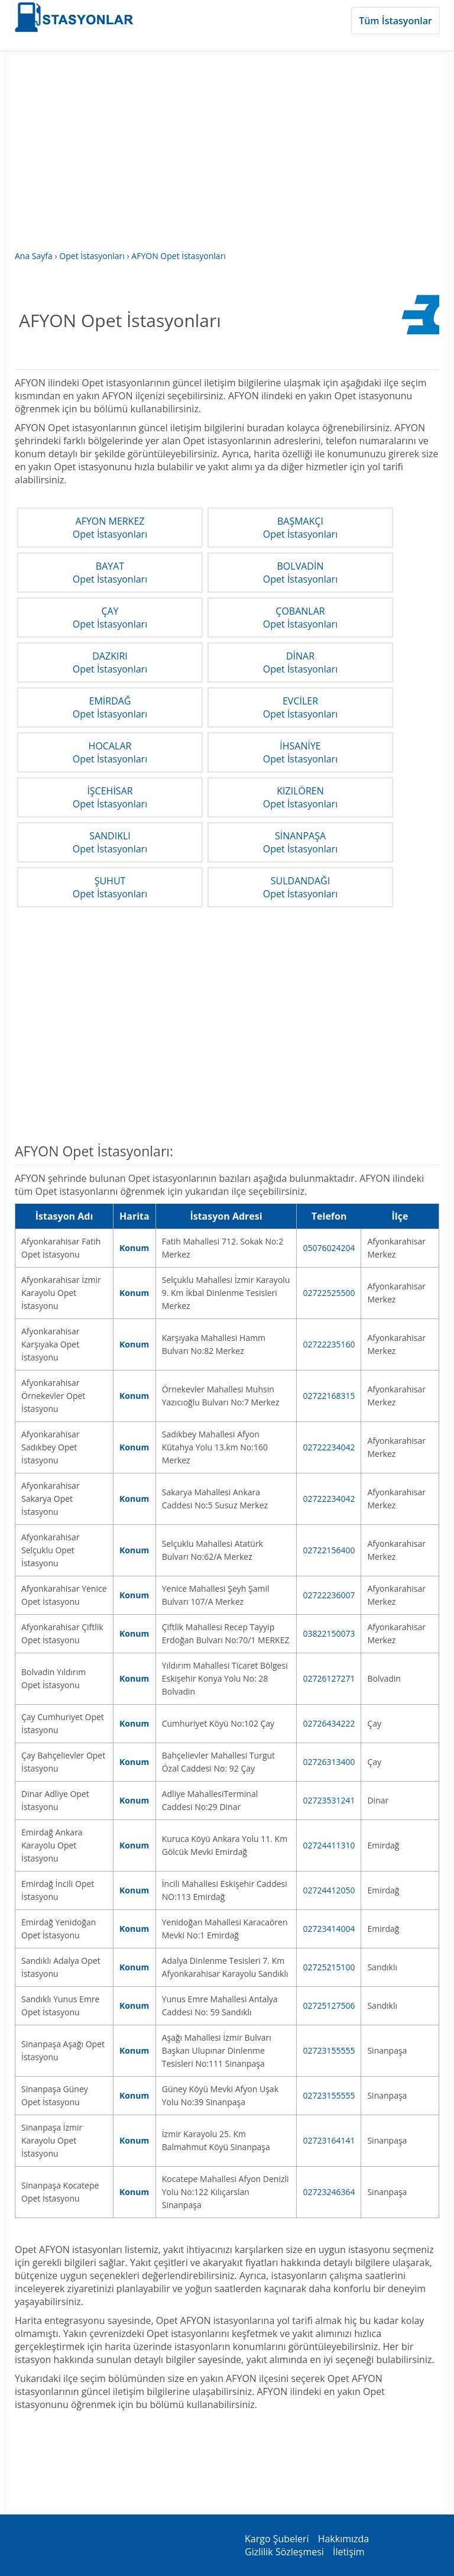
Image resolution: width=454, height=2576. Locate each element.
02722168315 (329, 1395)
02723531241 (329, 1800)
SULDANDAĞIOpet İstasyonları (300, 887)
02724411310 (329, 1845)
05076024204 (329, 1247)
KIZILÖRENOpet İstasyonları (300, 797)
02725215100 (329, 1967)
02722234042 (329, 1447)
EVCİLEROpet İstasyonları (300, 707)
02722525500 (329, 1292)
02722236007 (329, 1595)
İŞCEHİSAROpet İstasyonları (110, 797)
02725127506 (329, 2005)
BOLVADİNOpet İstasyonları (300, 573)
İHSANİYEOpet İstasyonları (300, 752)
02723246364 (329, 2191)
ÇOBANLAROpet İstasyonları (300, 618)
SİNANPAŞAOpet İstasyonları (300, 842)
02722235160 (329, 1344)
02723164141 (329, 2140)
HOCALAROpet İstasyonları (110, 752)
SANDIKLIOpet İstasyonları (110, 842)
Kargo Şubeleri (277, 2538)
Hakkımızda (343, 2538)
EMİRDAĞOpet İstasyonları (110, 707)
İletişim (349, 2551)
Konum (134, 1247)
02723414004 (329, 1928)
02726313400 (329, 1761)
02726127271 (329, 1678)
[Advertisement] (227, 158)
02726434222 (329, 1723)
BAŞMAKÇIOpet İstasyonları (300, 528)
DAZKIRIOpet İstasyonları (110, 662)
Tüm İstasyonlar (395, 20)
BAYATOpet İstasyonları (110, 573)
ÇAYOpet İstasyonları (110, 618)
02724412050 (329, 1890)
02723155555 (329, 2050)
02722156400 (329, 1550)
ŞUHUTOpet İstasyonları (110, 887)
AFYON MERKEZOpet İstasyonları (110, 528)
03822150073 (329, 1633)
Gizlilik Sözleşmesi (284, 2551)
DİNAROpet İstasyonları (300, 662)
